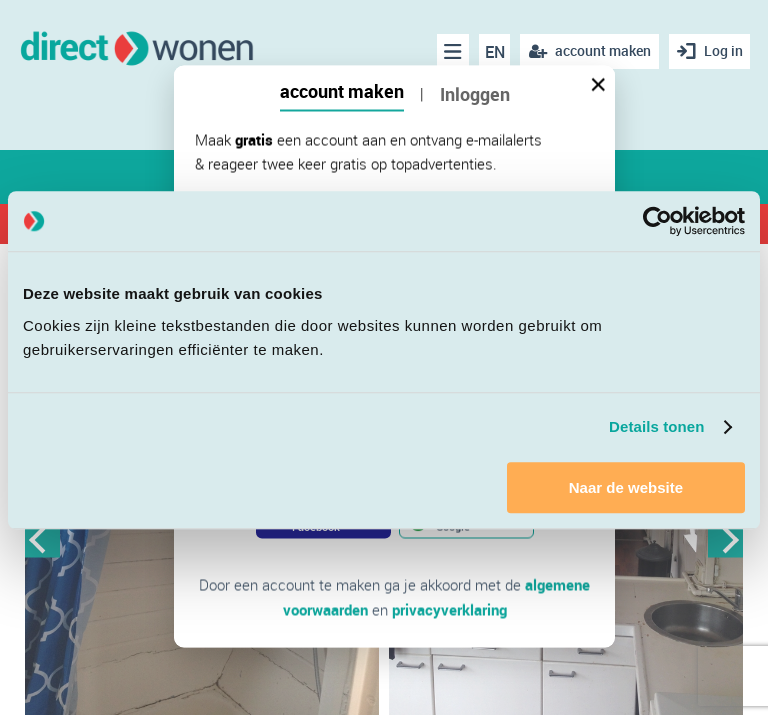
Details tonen (656, 426)
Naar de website (626, 487)
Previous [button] (42, 539)
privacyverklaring (449, 609)
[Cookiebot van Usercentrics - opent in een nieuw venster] (657, 221)
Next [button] (725, 539)
